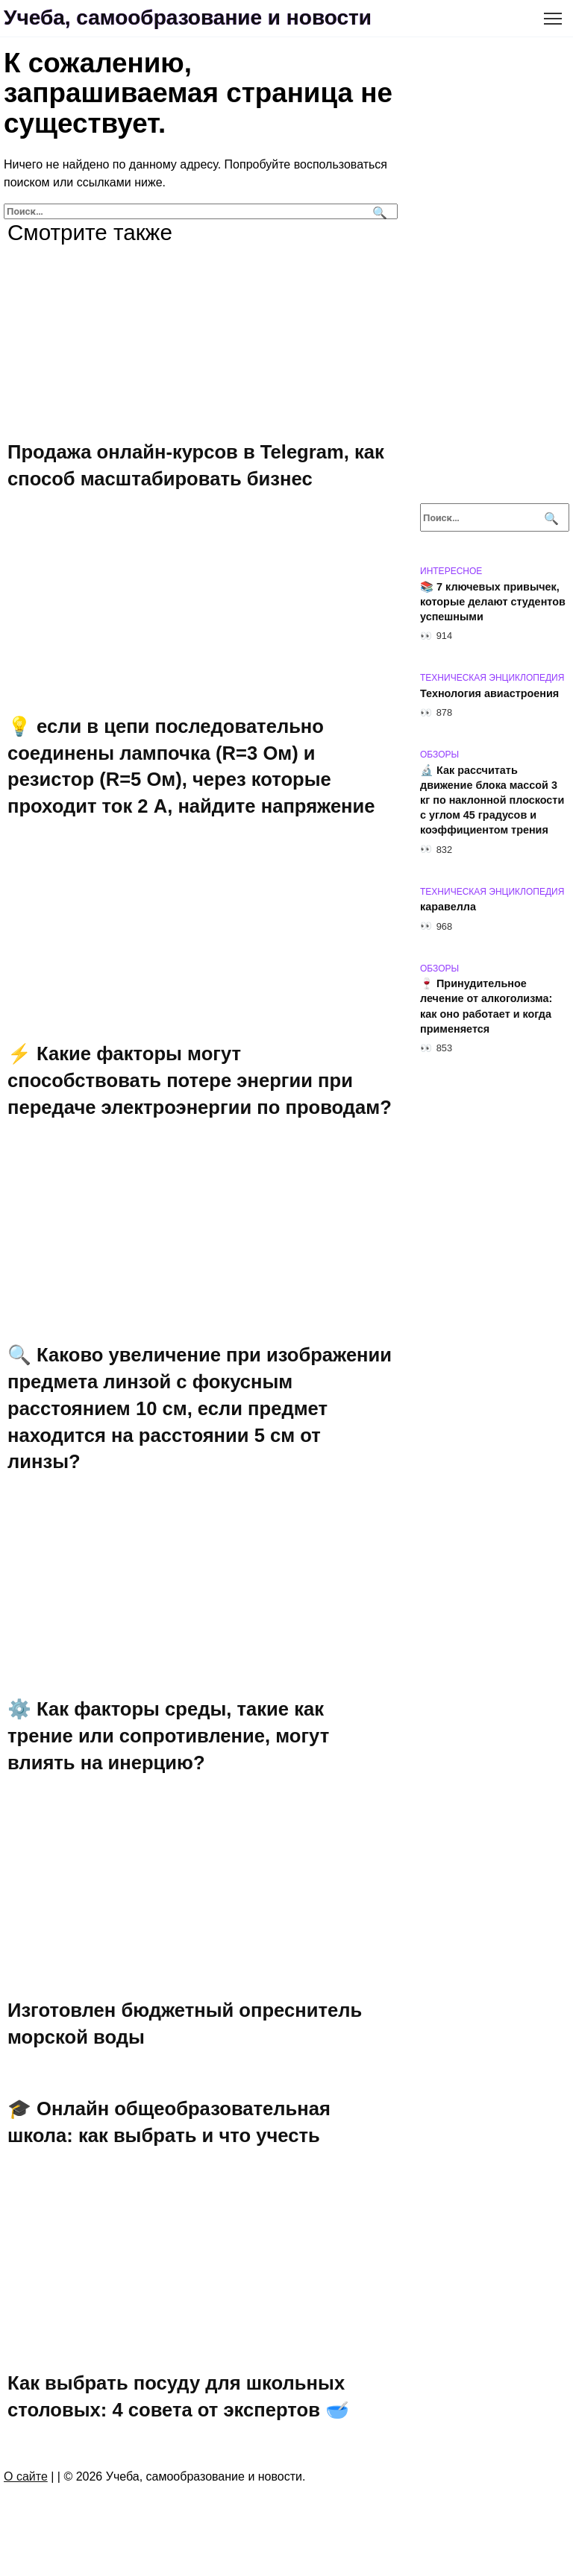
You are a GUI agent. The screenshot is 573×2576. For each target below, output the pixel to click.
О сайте (26, 2476)
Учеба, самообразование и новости (188, 17)
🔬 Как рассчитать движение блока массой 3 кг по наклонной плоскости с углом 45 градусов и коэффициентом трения (492, 800)
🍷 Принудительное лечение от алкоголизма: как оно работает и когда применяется (486, 1006)
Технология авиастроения (489, 693)
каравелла (448, 907)
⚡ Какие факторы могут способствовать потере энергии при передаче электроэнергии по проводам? (199, 1080)
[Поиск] (378, 211)
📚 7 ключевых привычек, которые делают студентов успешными (493, 602)
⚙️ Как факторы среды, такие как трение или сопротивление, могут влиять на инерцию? (168, 1735)
